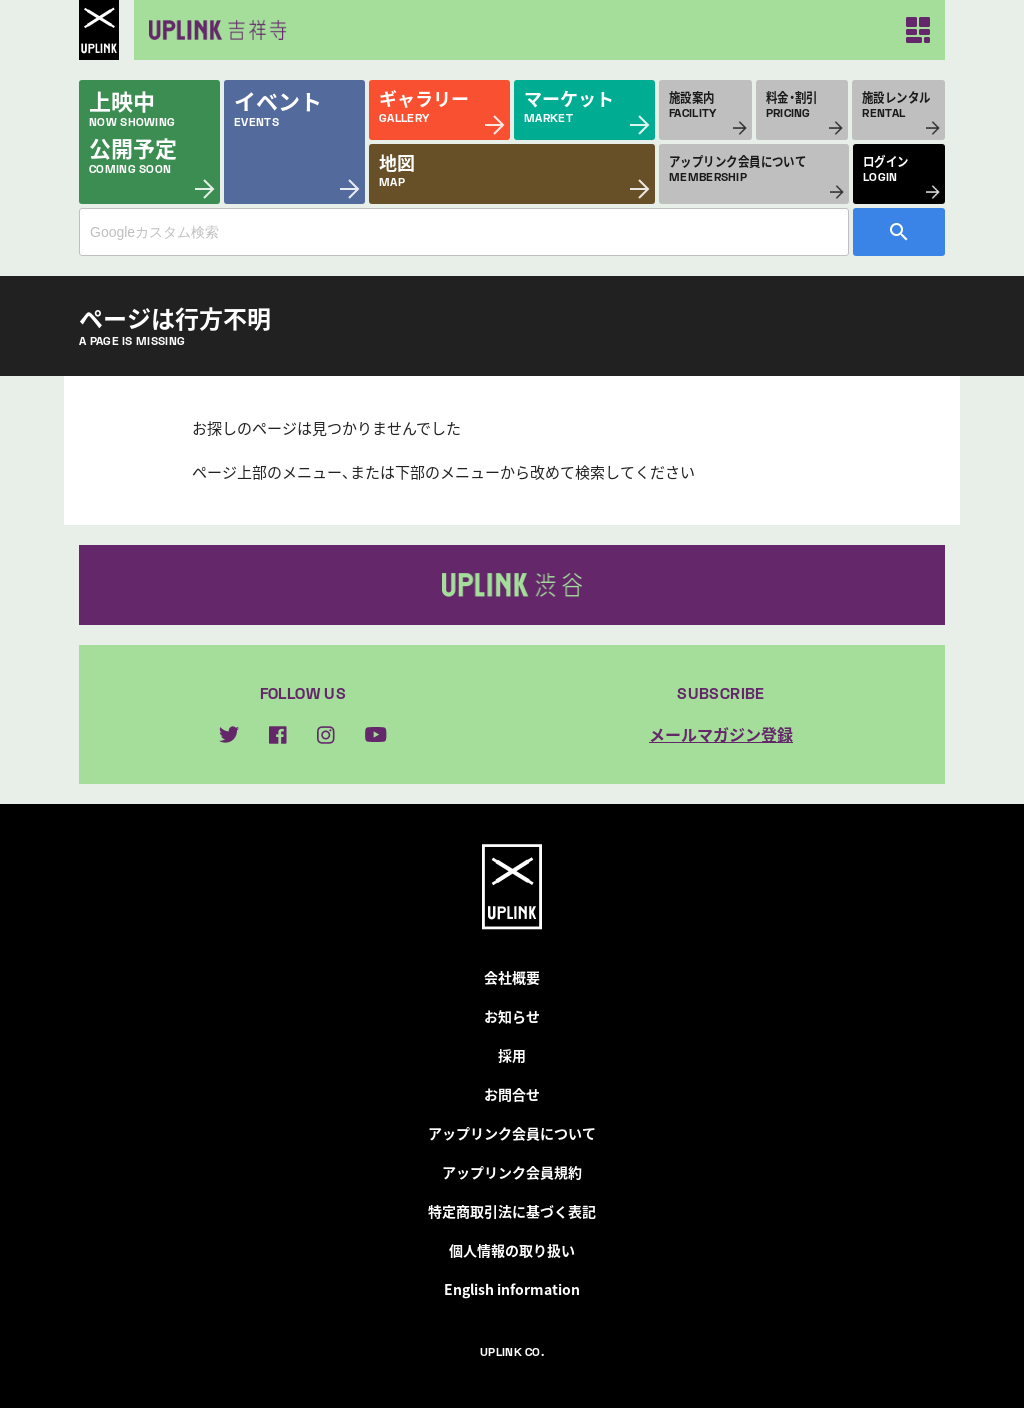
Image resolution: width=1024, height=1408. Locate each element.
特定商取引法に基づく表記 (512, 1211)
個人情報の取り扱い (512, 1250)
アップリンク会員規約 (512, 1172)
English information (512, 1289)
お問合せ (512, 1094)
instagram (326, 735)
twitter (229, 734)
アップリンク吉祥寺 (214, 30)
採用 (512, 1055)
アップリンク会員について (512, 1133)
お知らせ (512, 1016)
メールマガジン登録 (721, 734)
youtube (376, 734)
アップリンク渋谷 (512, 585)
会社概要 (512, 977)
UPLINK (99, 30)
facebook (278, 735)
